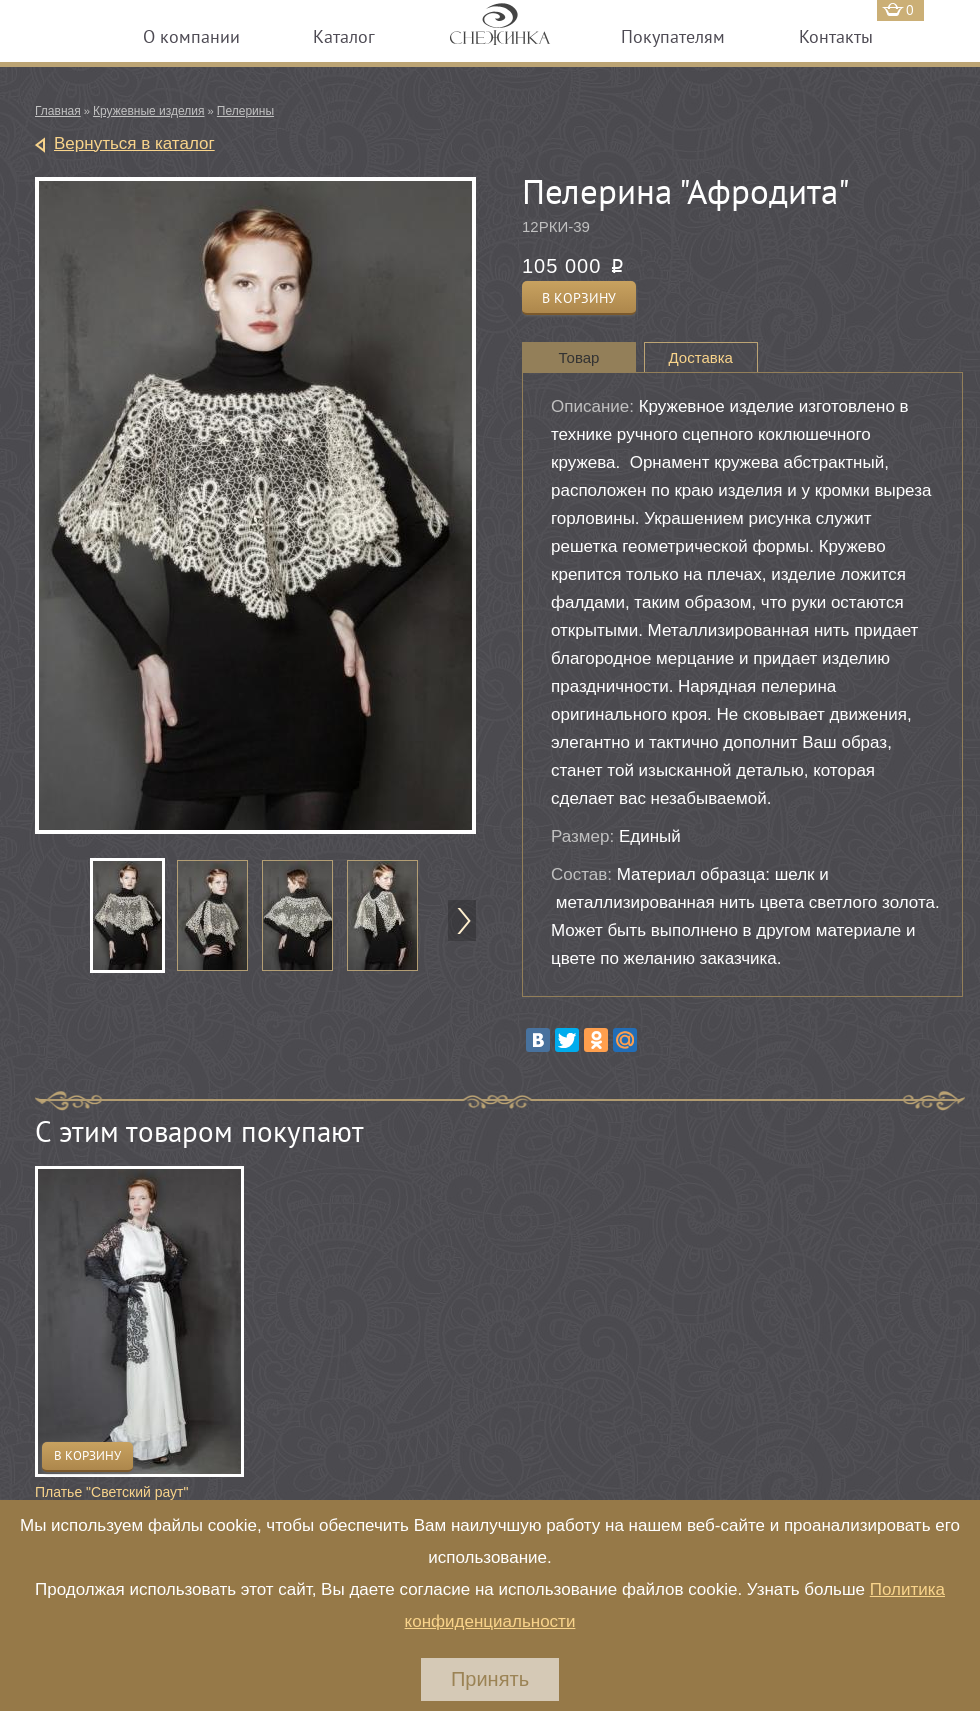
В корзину (87, 1455)
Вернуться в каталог (134, 143)
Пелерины (245, 111)
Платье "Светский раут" (111, 1492)
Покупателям (673, 36)
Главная (58, 111)
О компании (191, 36)
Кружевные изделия (148, 111)
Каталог (344, 36)
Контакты (836, 36)
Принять (490, 1679)
